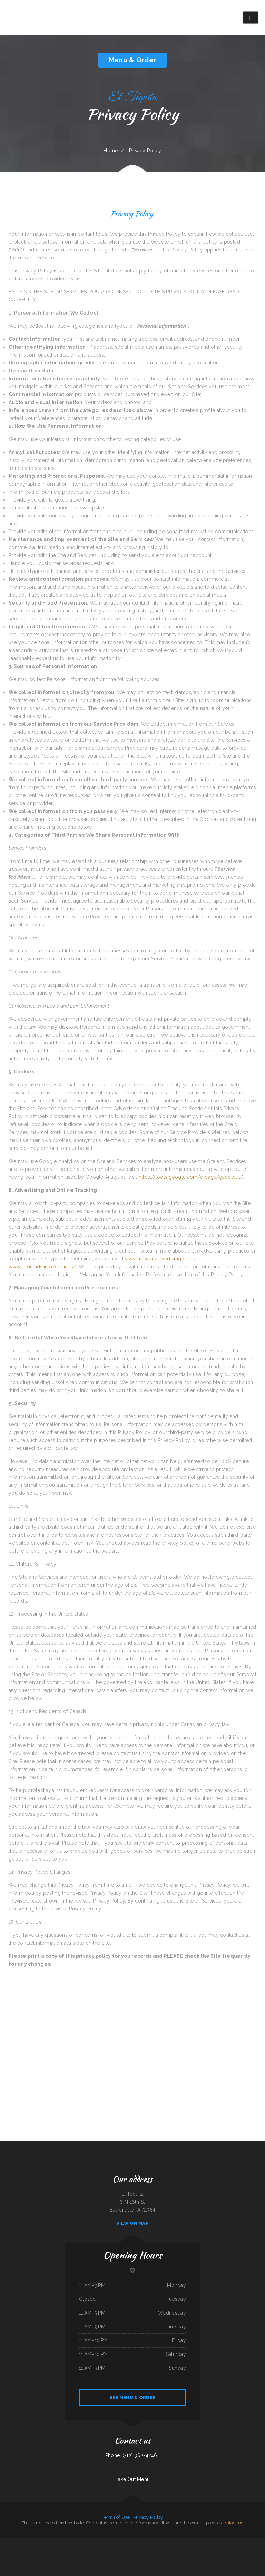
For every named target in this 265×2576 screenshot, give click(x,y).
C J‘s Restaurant (174, 2542)
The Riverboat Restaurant (14, 2542)
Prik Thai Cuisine (7, 2550)
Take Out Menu (132, 2479)
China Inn (107, 2550)
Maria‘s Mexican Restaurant (127, 2550)
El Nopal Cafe (233, 2542)
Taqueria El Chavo (66, 2542)
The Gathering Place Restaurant (222, 2542)
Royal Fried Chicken (165, 2542)
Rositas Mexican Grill (58, 2550)
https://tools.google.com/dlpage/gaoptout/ (191, 1177)
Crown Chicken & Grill (84, 2542)
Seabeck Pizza (238, 2550)
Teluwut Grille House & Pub (213, 2550)
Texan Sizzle (187, 2550)
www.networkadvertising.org (157, 1259)
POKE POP (23, 2542)
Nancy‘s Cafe (212, 2542)
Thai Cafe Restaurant (139, 2550)
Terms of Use (115, 2517)
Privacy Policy (131, 214)
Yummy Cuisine (205, 2542)
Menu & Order (132, 60)
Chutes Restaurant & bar (258, 2550)
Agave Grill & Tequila (254, 2542)
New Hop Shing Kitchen (157, 2550)
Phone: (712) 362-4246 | (132, 2456)
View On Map (132, 2223)
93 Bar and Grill (45, 2550)
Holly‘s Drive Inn (46, 2542)
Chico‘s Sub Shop (148, 2550)
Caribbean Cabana (38, 2542)
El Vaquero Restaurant (102, 2542)
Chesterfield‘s (198, 2542)
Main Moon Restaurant (168, 2550)
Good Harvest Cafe (68, 2550)
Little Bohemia (122, 2542)
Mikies (52, 2550)
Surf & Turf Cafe (74, 2542)
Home (111, 150)
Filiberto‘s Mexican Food (36, 2550)
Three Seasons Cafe (230, 2550)
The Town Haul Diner (16, 2550)
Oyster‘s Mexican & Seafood (131, 2542)
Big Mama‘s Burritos (86, 2550)
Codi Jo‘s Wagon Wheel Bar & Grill (198, 2550)
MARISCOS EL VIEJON (247, 2550)
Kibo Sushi (181, 2542)
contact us (232, 2523)
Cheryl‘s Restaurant (26, 2550)
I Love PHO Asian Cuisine (189, 2542)
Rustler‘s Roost (147, 2542)
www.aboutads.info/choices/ (42, 1267)
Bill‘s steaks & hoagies (155, 2542)
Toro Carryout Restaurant (115, 2550)
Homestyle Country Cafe (243, 2542)
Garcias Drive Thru (4, 2542)
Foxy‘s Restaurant (100, 2550)
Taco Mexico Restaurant (56, 2542)
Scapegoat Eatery (77, 2550)
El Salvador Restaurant (179, 2550)
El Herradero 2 (29, 2542)
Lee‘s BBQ (93, 2550)
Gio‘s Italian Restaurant (113, 2542)
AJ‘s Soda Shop (93, 2542)
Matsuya (140, 2542)
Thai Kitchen (222, 2550)
